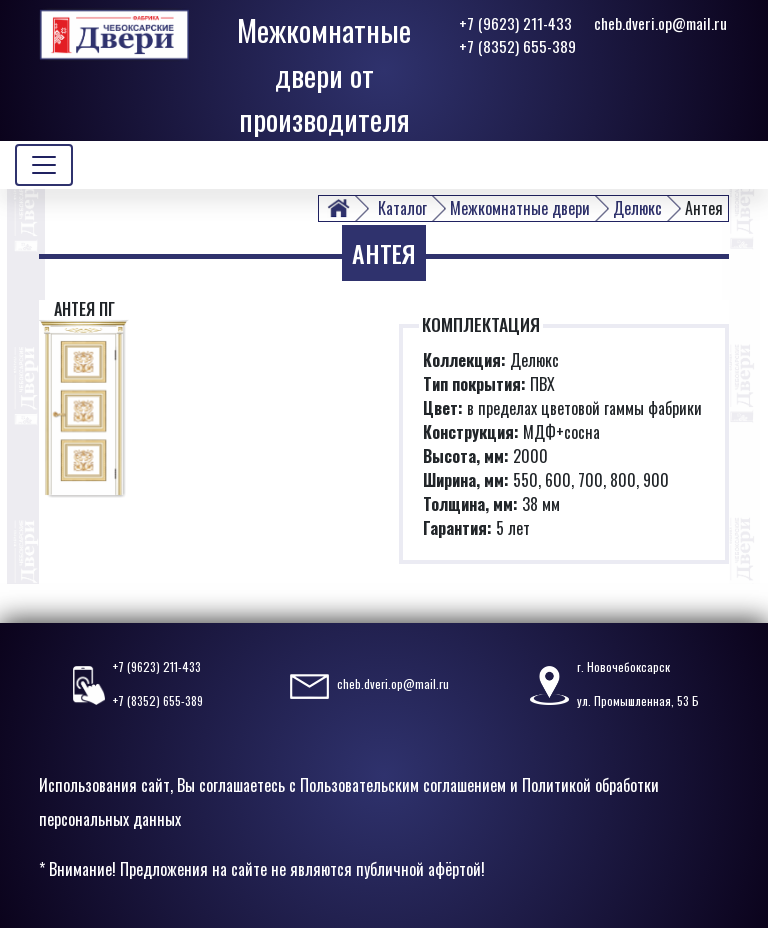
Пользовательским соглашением (403, 785)
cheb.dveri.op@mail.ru (660, 23)
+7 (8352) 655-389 (517, 46)
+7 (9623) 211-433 (515, 23)
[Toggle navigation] (44, 165)
